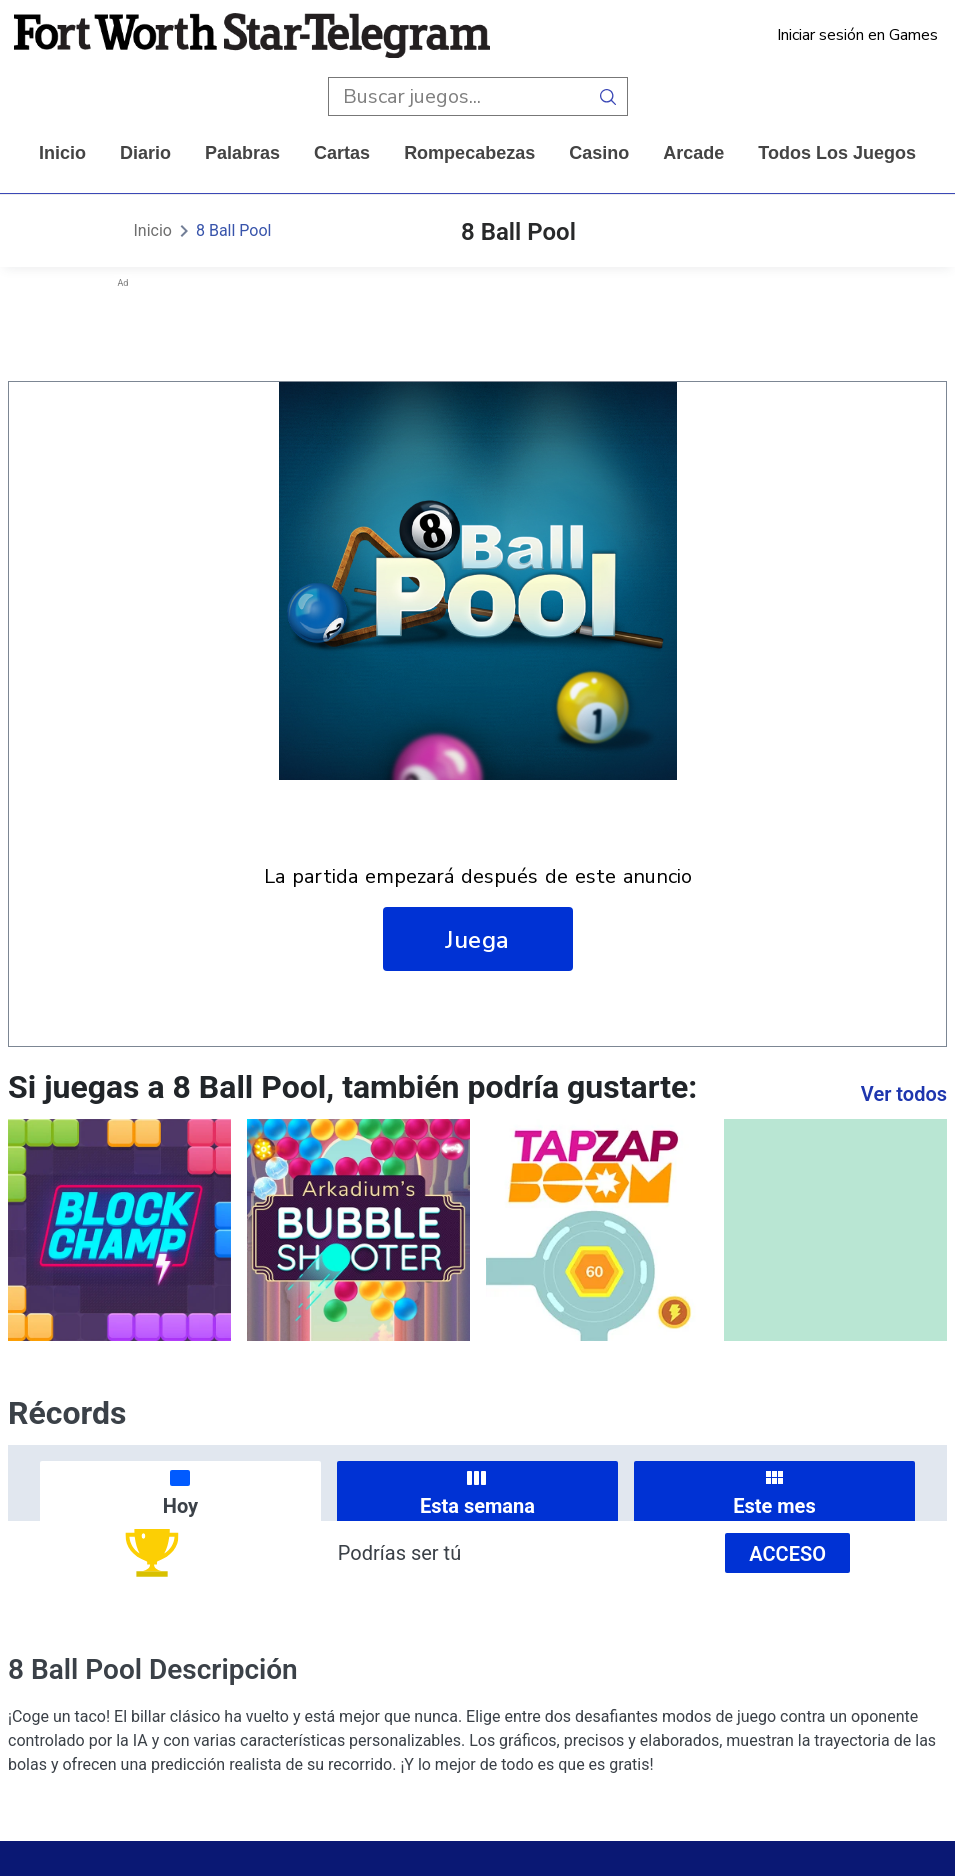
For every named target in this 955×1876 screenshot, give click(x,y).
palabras (242, 153)
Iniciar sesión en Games (857, 35)
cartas (342, 153)
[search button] (608, 96)
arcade (693, 153)
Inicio (62, 153)
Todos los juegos (837, 153)
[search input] (458, 96)
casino (599, 153)
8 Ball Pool (234, 230)
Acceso (787, 1554)
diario (145, 153)
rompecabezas (469, 153)
